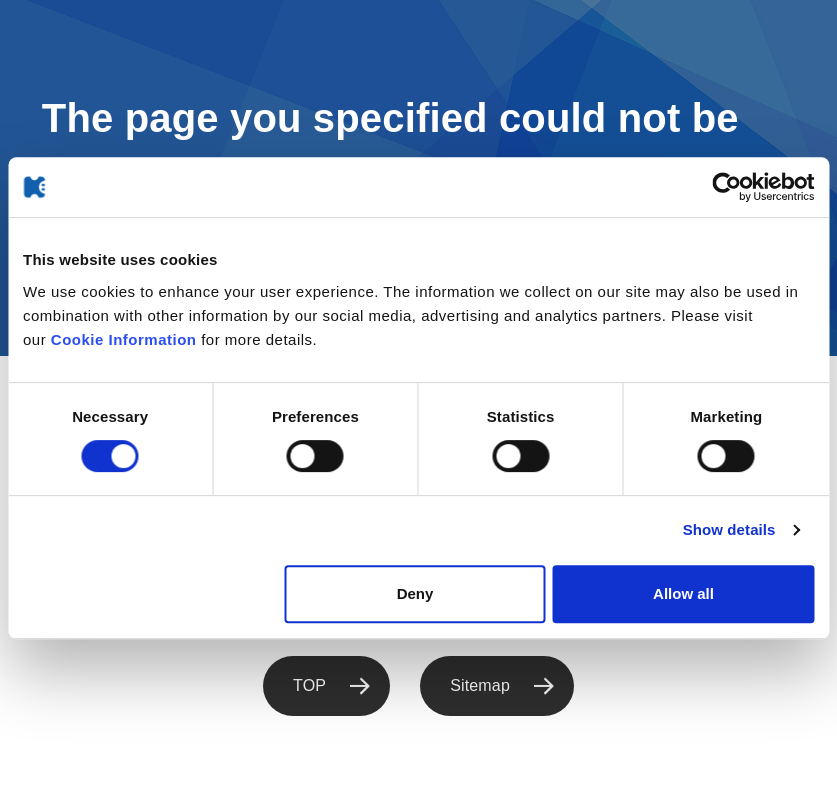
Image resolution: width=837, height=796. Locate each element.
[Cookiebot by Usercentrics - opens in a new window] (726, 187)
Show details (729, 529)
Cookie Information (124, 339)
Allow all (683, 593)
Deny (415, 593)
